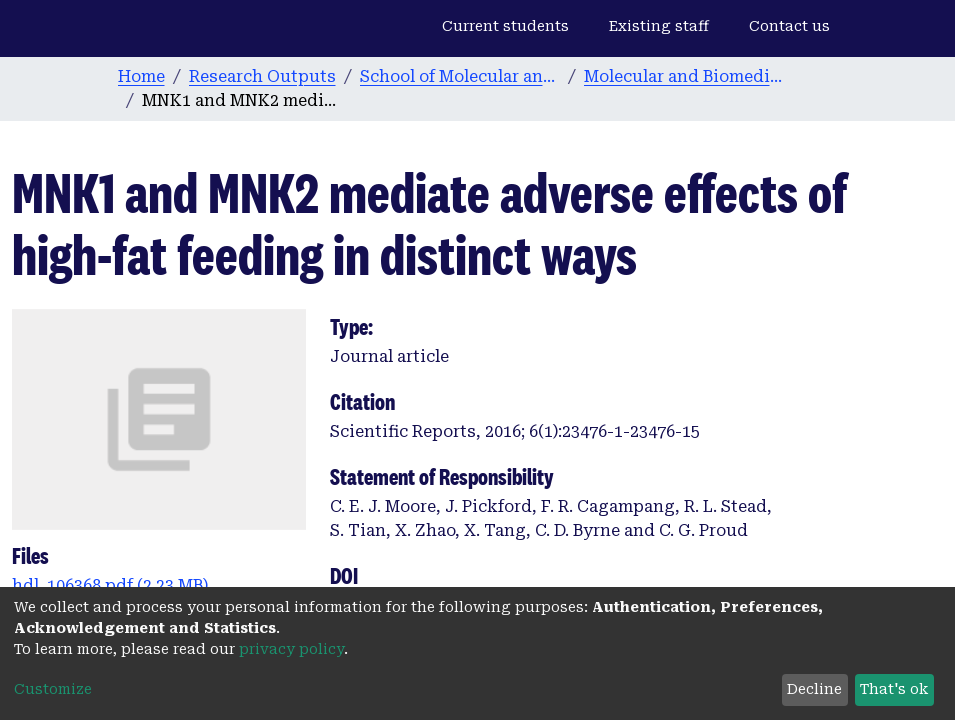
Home (141, 76)
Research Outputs (262, 76)
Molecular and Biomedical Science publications (684, 76)
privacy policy (291, 649)
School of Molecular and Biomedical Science (460, 76)
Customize (53, 689)
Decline (814, 689)
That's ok (894, 689)
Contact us (789, 26)
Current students (505, 26)
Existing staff (659, 26)
